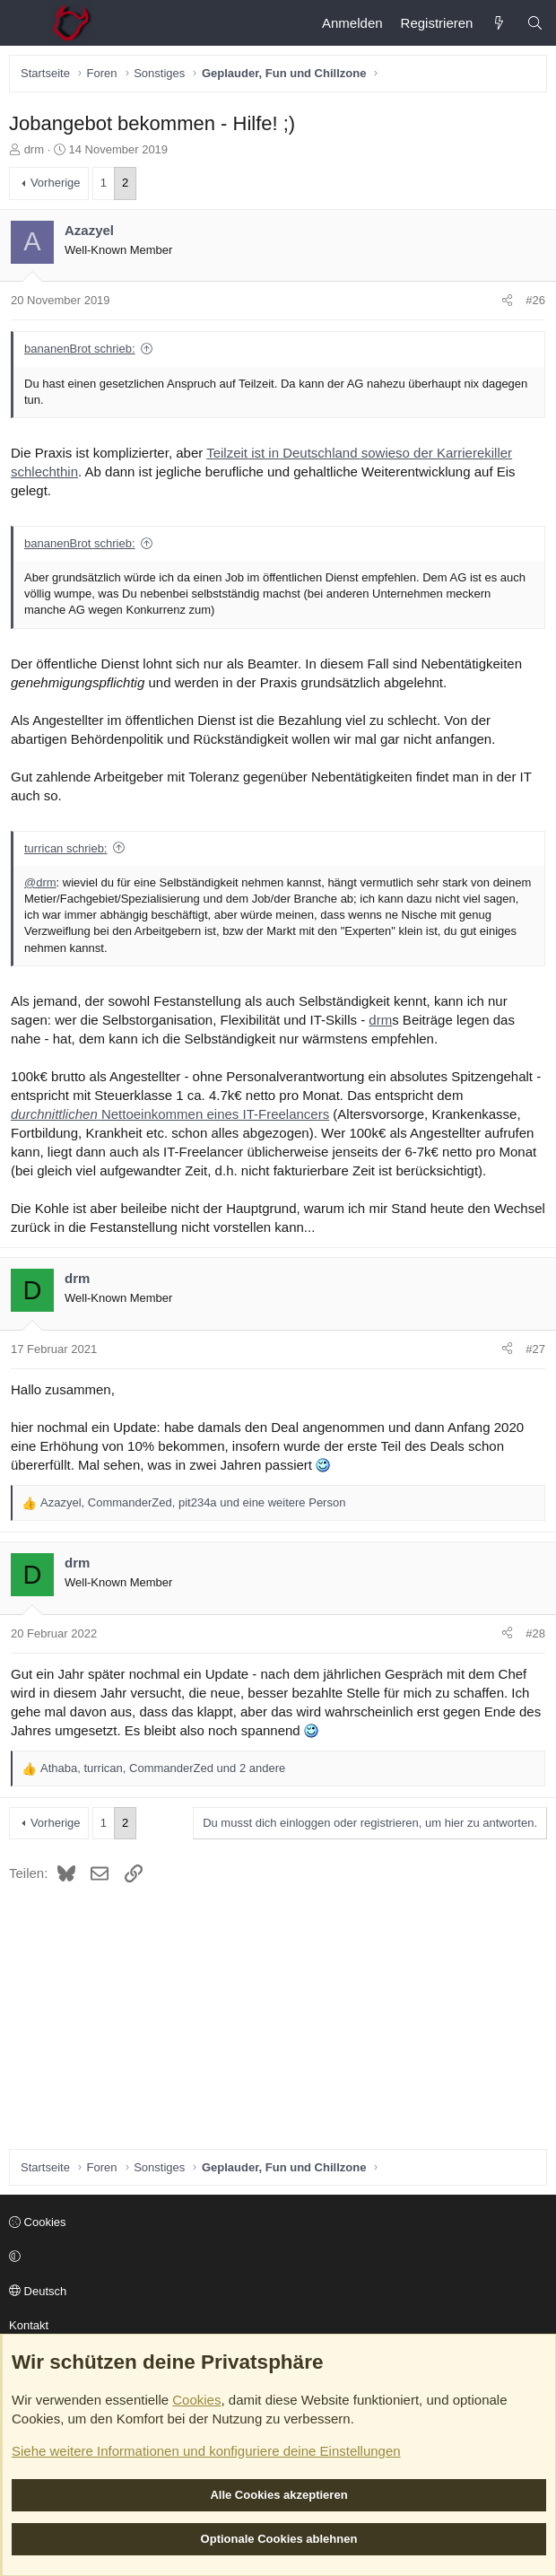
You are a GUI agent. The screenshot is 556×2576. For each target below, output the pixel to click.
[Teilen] (507, 300)
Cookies (37, 2222)
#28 (535, 1633)
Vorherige (55, 182)
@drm (40, 882)
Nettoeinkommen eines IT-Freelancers (170, 1114)
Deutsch (37, 2291)
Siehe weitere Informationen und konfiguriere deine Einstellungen (206, 2450)
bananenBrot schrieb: (79, 348)
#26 (535, 300)
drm (34, 149)
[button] (275, 2257)
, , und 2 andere (162, 1768)
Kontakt (28, 2325)
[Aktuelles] (499, 23)
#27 (535, 1349)
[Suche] (534, 23)
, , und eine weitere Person (192, 1502)
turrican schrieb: (65, 848)
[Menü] (23, 23)
